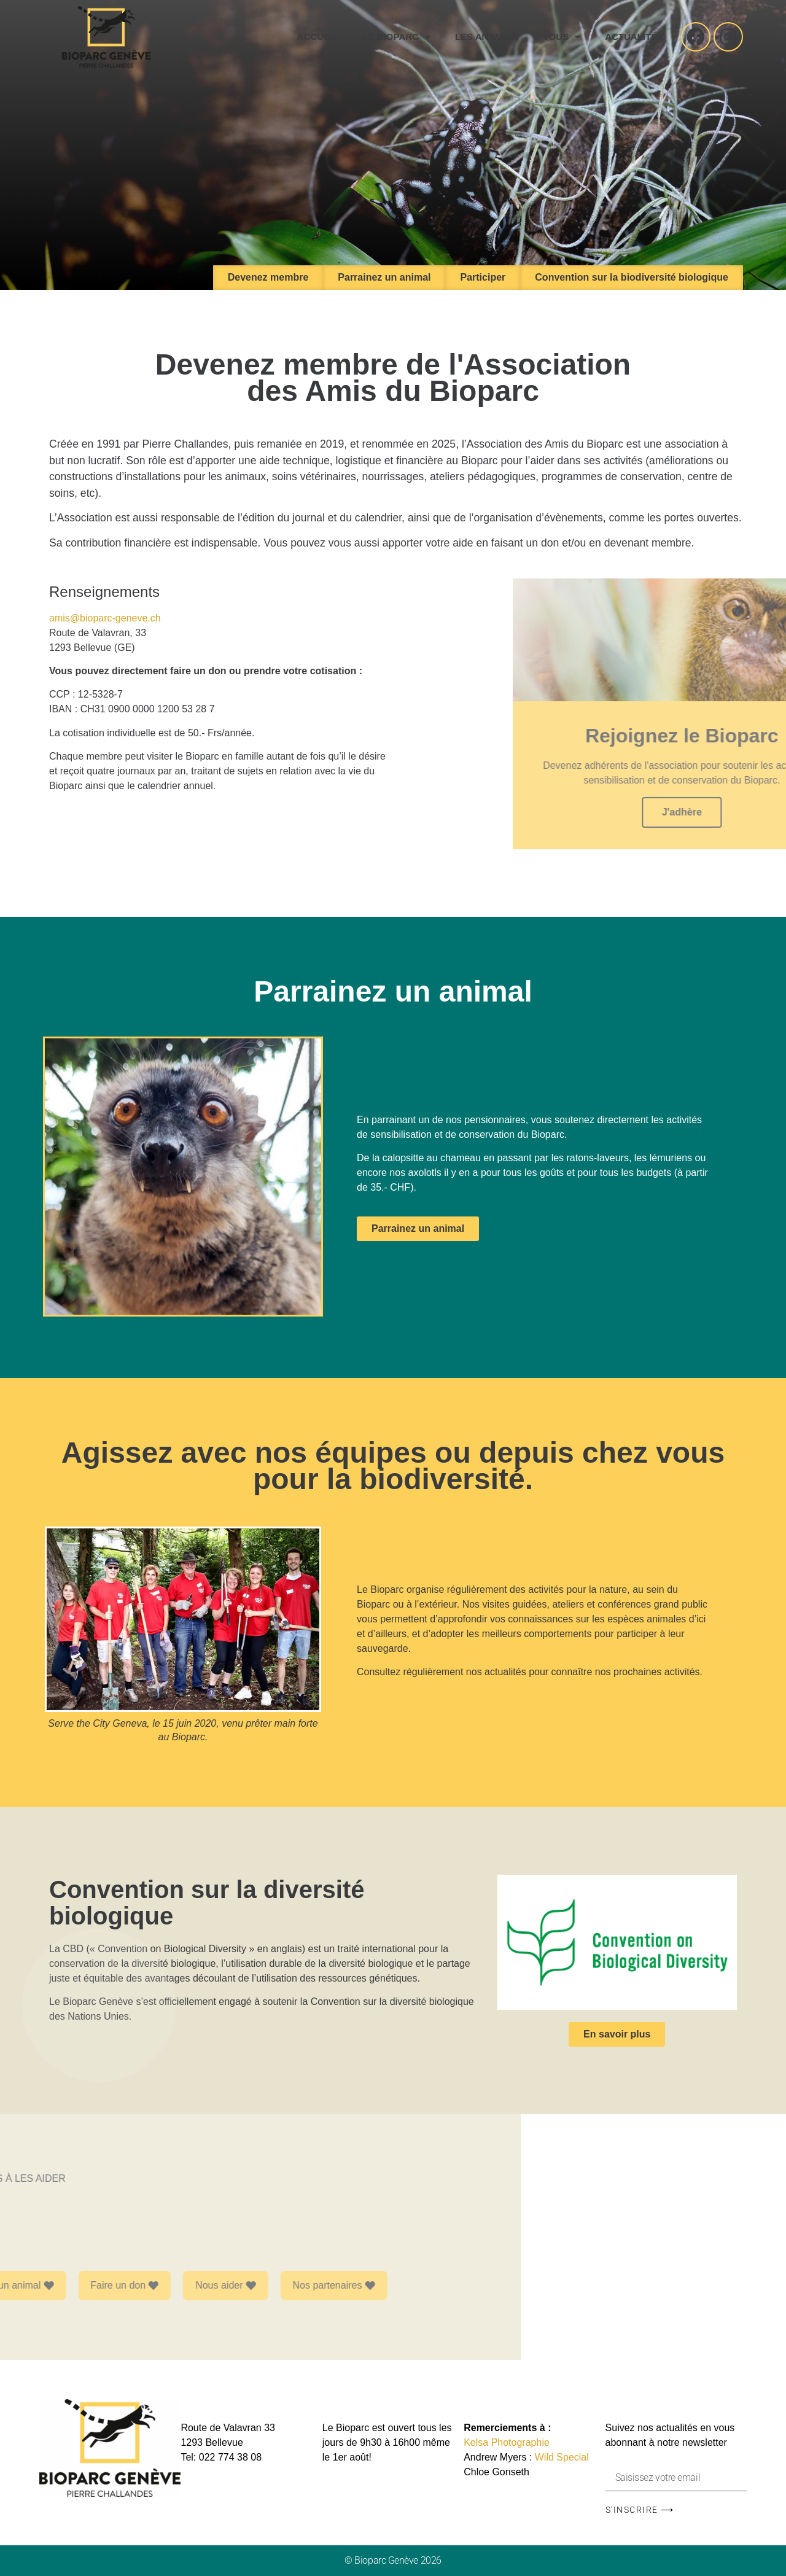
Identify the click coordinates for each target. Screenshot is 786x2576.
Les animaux (486, 36)
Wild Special (562, 2457)
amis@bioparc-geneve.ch (105, 618)
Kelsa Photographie (507, 2442)
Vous (562, 37)
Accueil (317, 36)
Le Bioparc (396, 37)
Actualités (634, 36)
